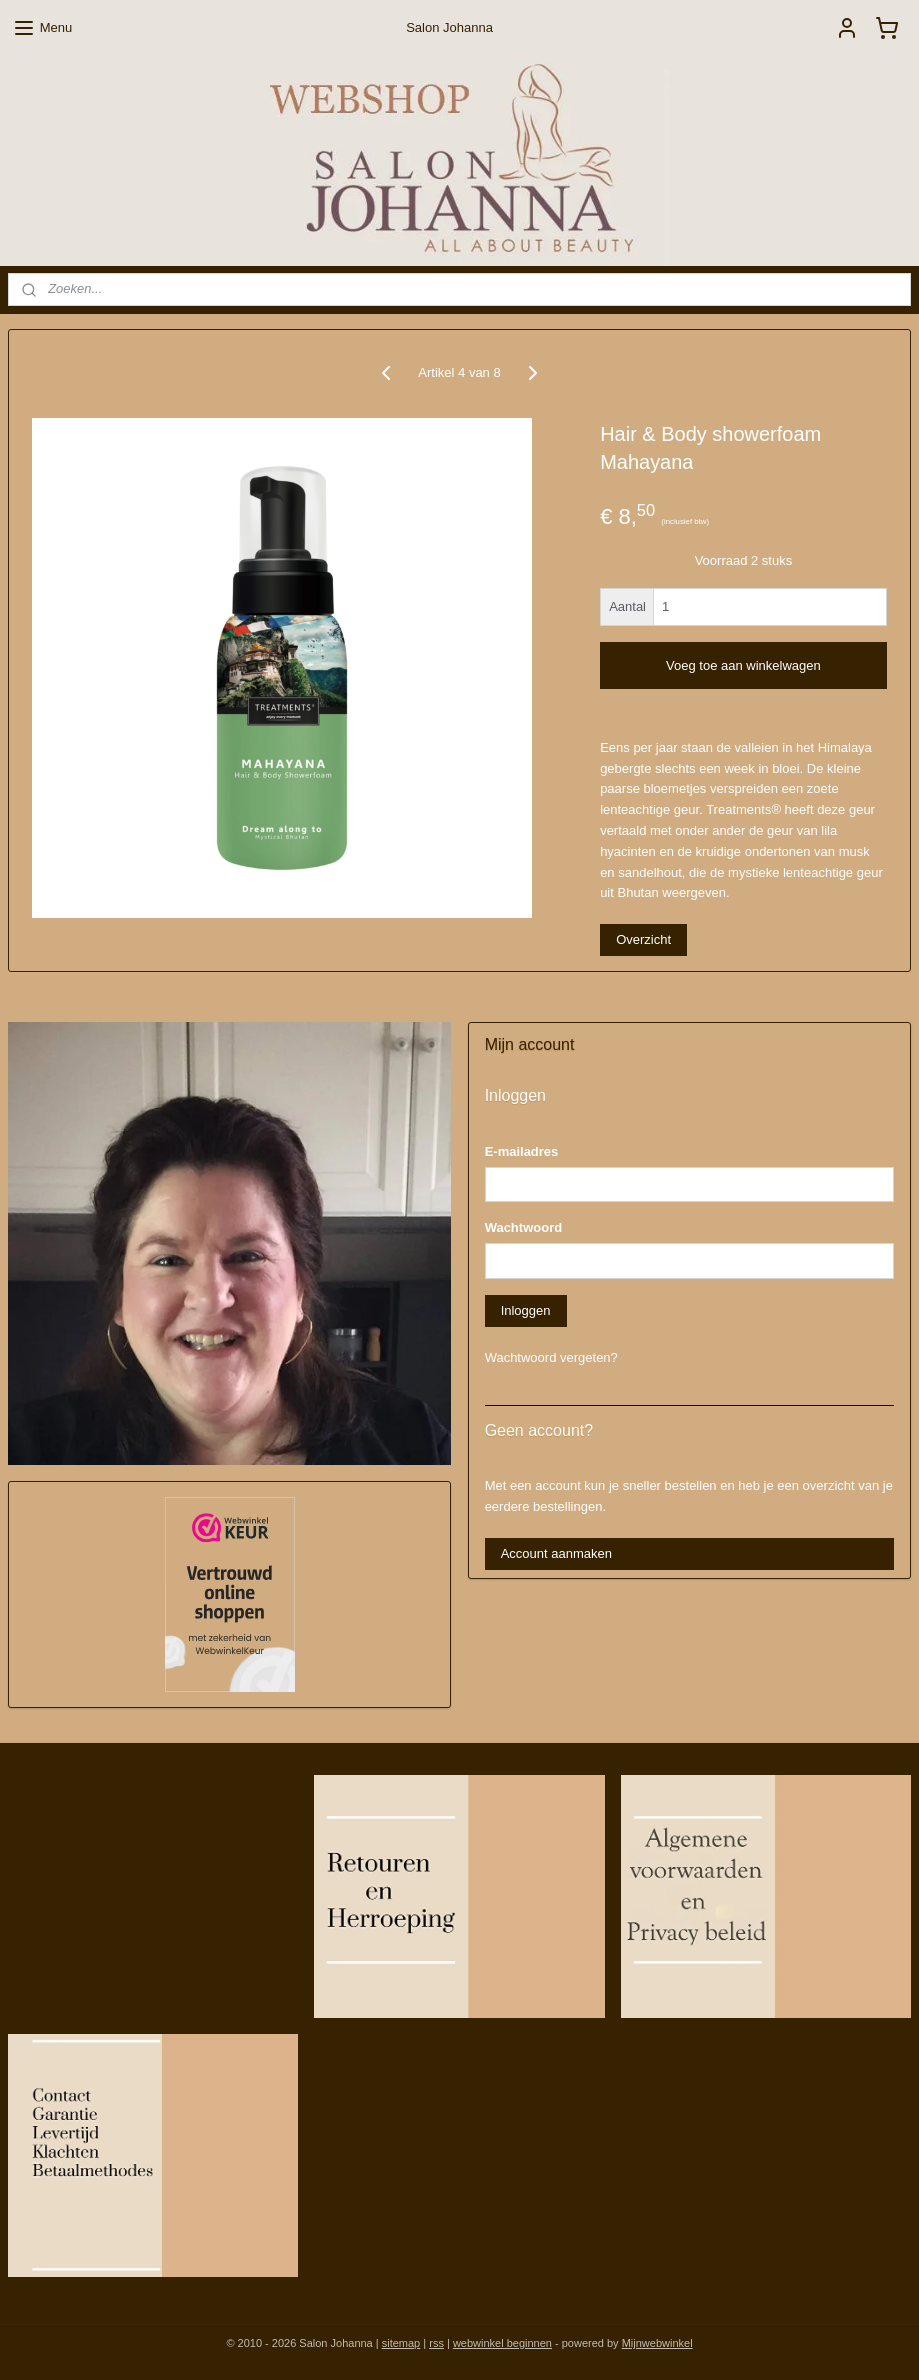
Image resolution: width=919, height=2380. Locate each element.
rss (436, 2343)
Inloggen (526, 1310)
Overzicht (643, 939)
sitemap (401, 2343)
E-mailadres (522, 1151)
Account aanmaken (556, 1553)
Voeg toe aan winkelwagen (743, 664)
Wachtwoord (524, 1227)
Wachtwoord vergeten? (551, 1357)
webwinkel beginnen (502, 2343)
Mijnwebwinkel (657, 2343)
